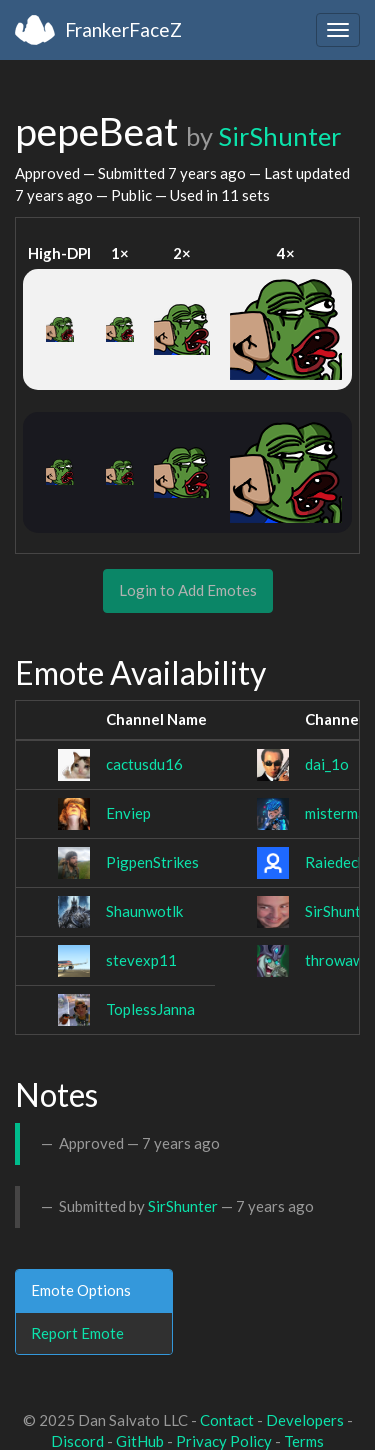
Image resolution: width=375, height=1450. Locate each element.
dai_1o (327, 764)
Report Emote (77, 1333)
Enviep (128, 813)
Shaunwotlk (144, 911)
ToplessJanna (150, 1009)
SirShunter (279, 136)
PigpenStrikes (152, 862)
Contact (227, 1420)
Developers (305, 1420)
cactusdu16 (144, 764)
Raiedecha (339, 862)
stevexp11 (141, 960)
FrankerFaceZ (123, 29)
